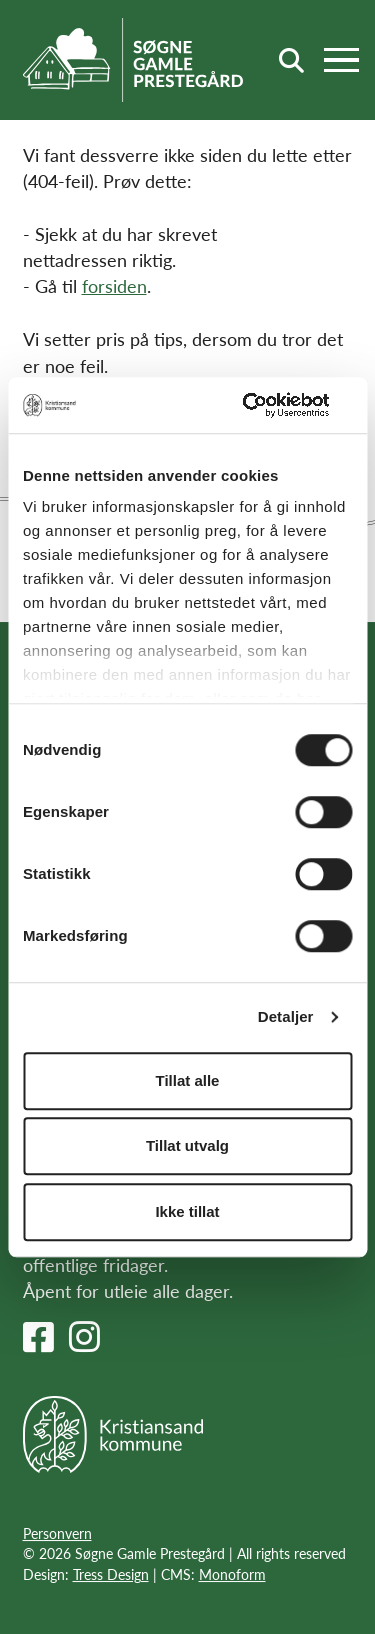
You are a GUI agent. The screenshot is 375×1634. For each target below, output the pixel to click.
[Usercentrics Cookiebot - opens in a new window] (267, 405)
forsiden (114, 285)
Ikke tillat (187, 1211)
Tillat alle (188, 1080)
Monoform (232, 1574)
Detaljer (286, 1016)
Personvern (57, 1533)
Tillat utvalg (187, 1145)
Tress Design (111, 1574)
